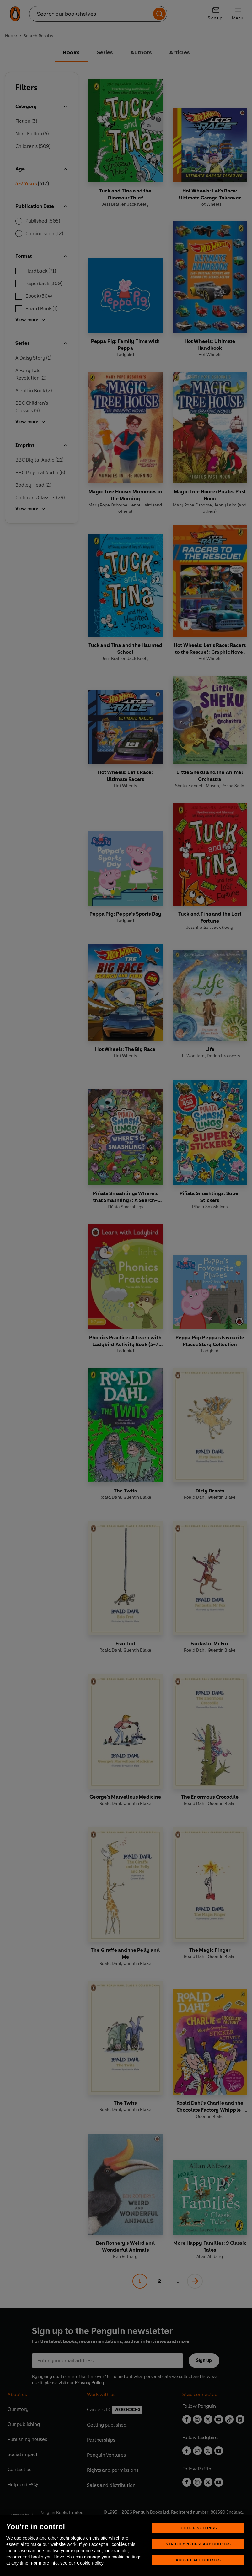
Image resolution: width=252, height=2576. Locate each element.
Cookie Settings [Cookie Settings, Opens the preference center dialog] (198, 2528)
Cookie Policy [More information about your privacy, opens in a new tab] (90, 2563)
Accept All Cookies (198, 2560)
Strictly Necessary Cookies (198, 2544)
